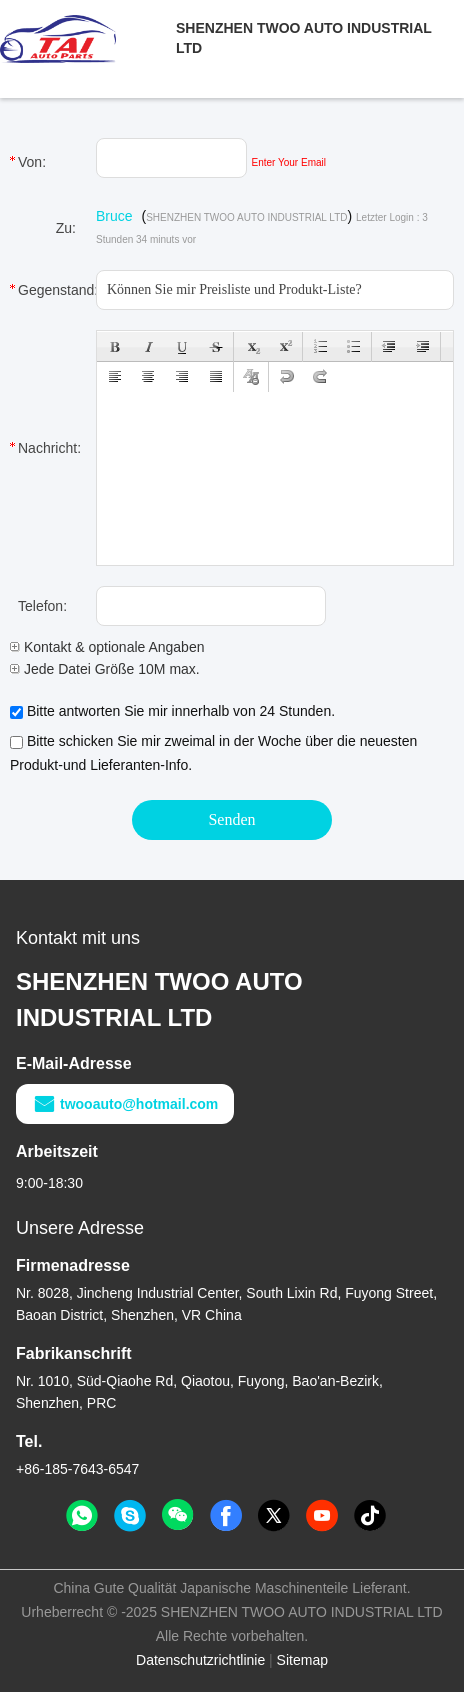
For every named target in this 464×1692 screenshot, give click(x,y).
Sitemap (302, 1660)
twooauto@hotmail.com (125, 1104)
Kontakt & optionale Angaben (107, 647)
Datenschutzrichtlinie (200, 1660)
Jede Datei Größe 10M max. (105, 669)
